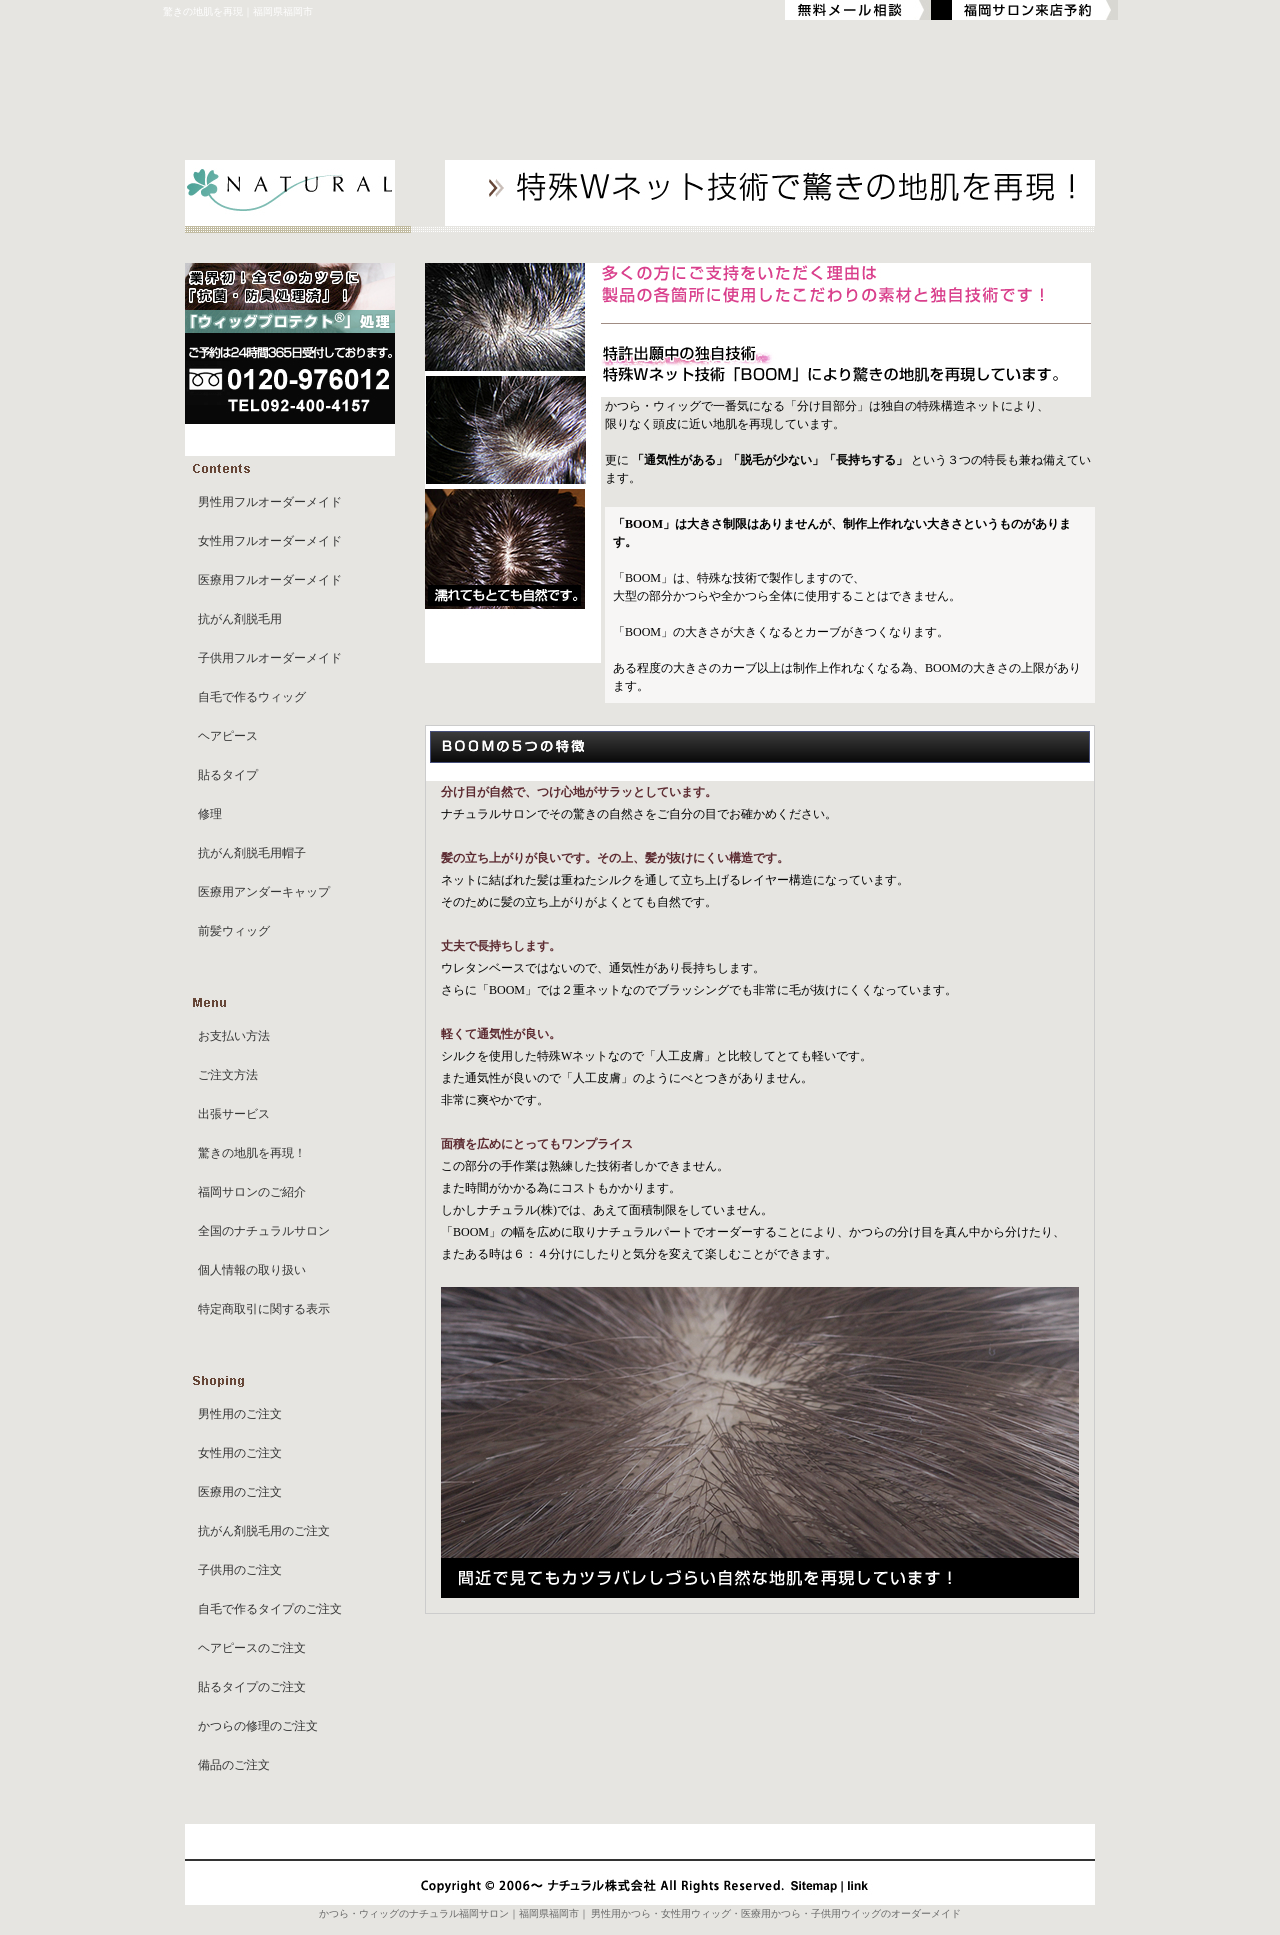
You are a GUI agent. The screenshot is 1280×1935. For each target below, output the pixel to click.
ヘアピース (228, 736)
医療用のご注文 (240, 1492)
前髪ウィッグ (234, 931)
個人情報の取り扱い (252, 1270)
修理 (210, 814)
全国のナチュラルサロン (264, 1231)
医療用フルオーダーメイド (270, 580)
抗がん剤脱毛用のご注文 (264, 1531)
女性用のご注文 (240, 1453)
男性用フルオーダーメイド (270, 502)
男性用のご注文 (240, 1414)
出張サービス (234, 1114)
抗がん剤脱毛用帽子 (252, 853)
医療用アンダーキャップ (264, 892)
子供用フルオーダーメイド (270, 658)
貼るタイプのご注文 (252, 1687)
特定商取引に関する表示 (264, 1309)
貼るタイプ (228, 775)
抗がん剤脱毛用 (240, 619)
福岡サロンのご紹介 (252, 1192)
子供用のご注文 (240, 1570)
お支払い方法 (234, 1036)
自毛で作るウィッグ (252, 697)
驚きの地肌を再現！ (252, 1153)
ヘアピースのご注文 (252, 1648)
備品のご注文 (234, 1765)
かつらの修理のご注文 (258, 1726)
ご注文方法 (228, 1075)
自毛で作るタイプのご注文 (270, 1609)
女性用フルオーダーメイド (270, 541)
